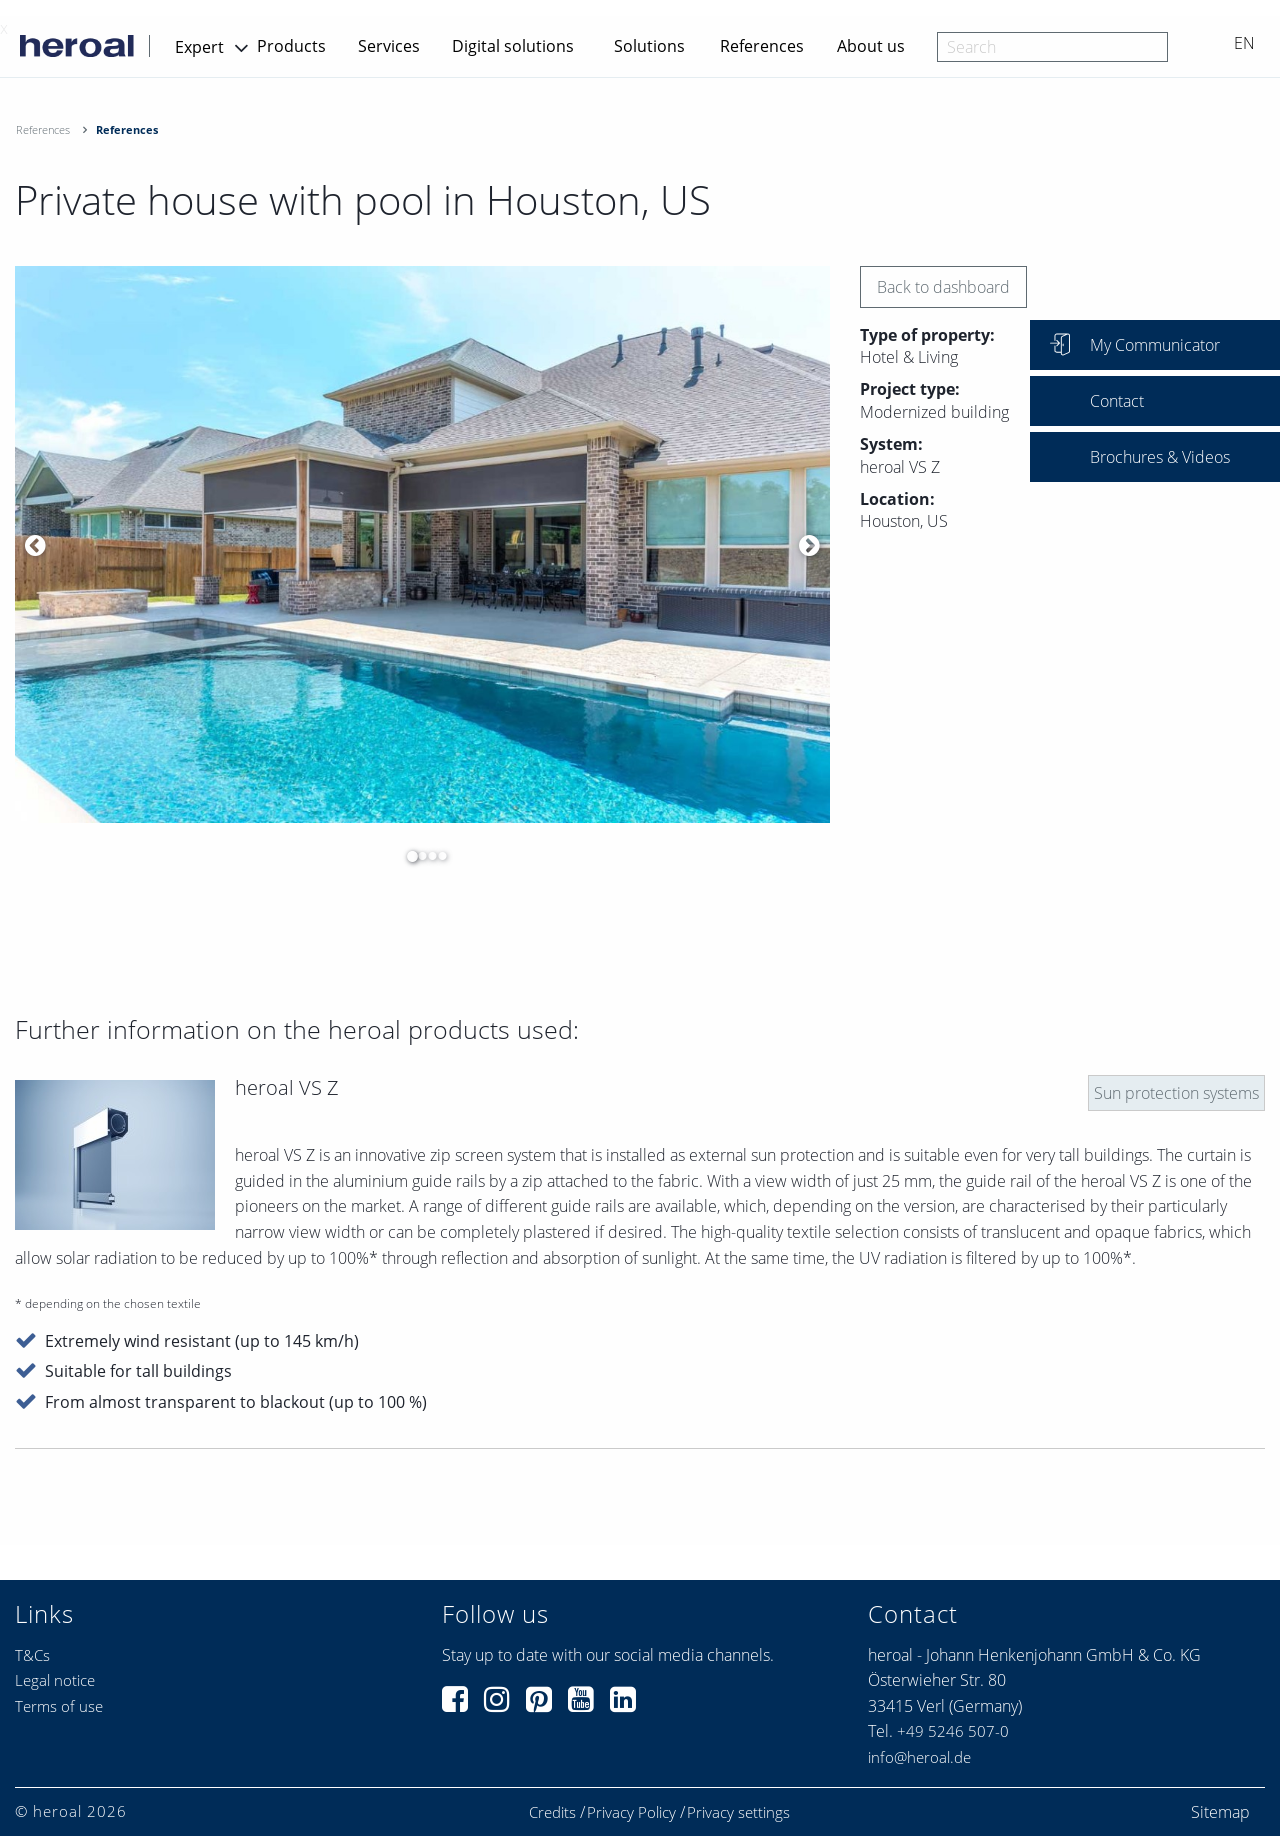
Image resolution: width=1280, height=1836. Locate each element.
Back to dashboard (943, 287)
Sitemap (1220, 1812)
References (762, 46)
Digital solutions (513, 46)
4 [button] (437, 856)
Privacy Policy (631, 1812)
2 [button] (417, 856)
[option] (422, 544)
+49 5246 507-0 (953, 1731)
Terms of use (59, 1706)
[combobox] (1052, 47)
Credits (552, 1812)
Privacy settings (738, 1812)
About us (871, 46)
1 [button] (407, 856)
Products (291, 46)
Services (389, 46)
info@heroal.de (919, 1757)
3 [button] (427, 856)
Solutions (649, 46)
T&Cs (32, 1655)
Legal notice (55, 1680)
